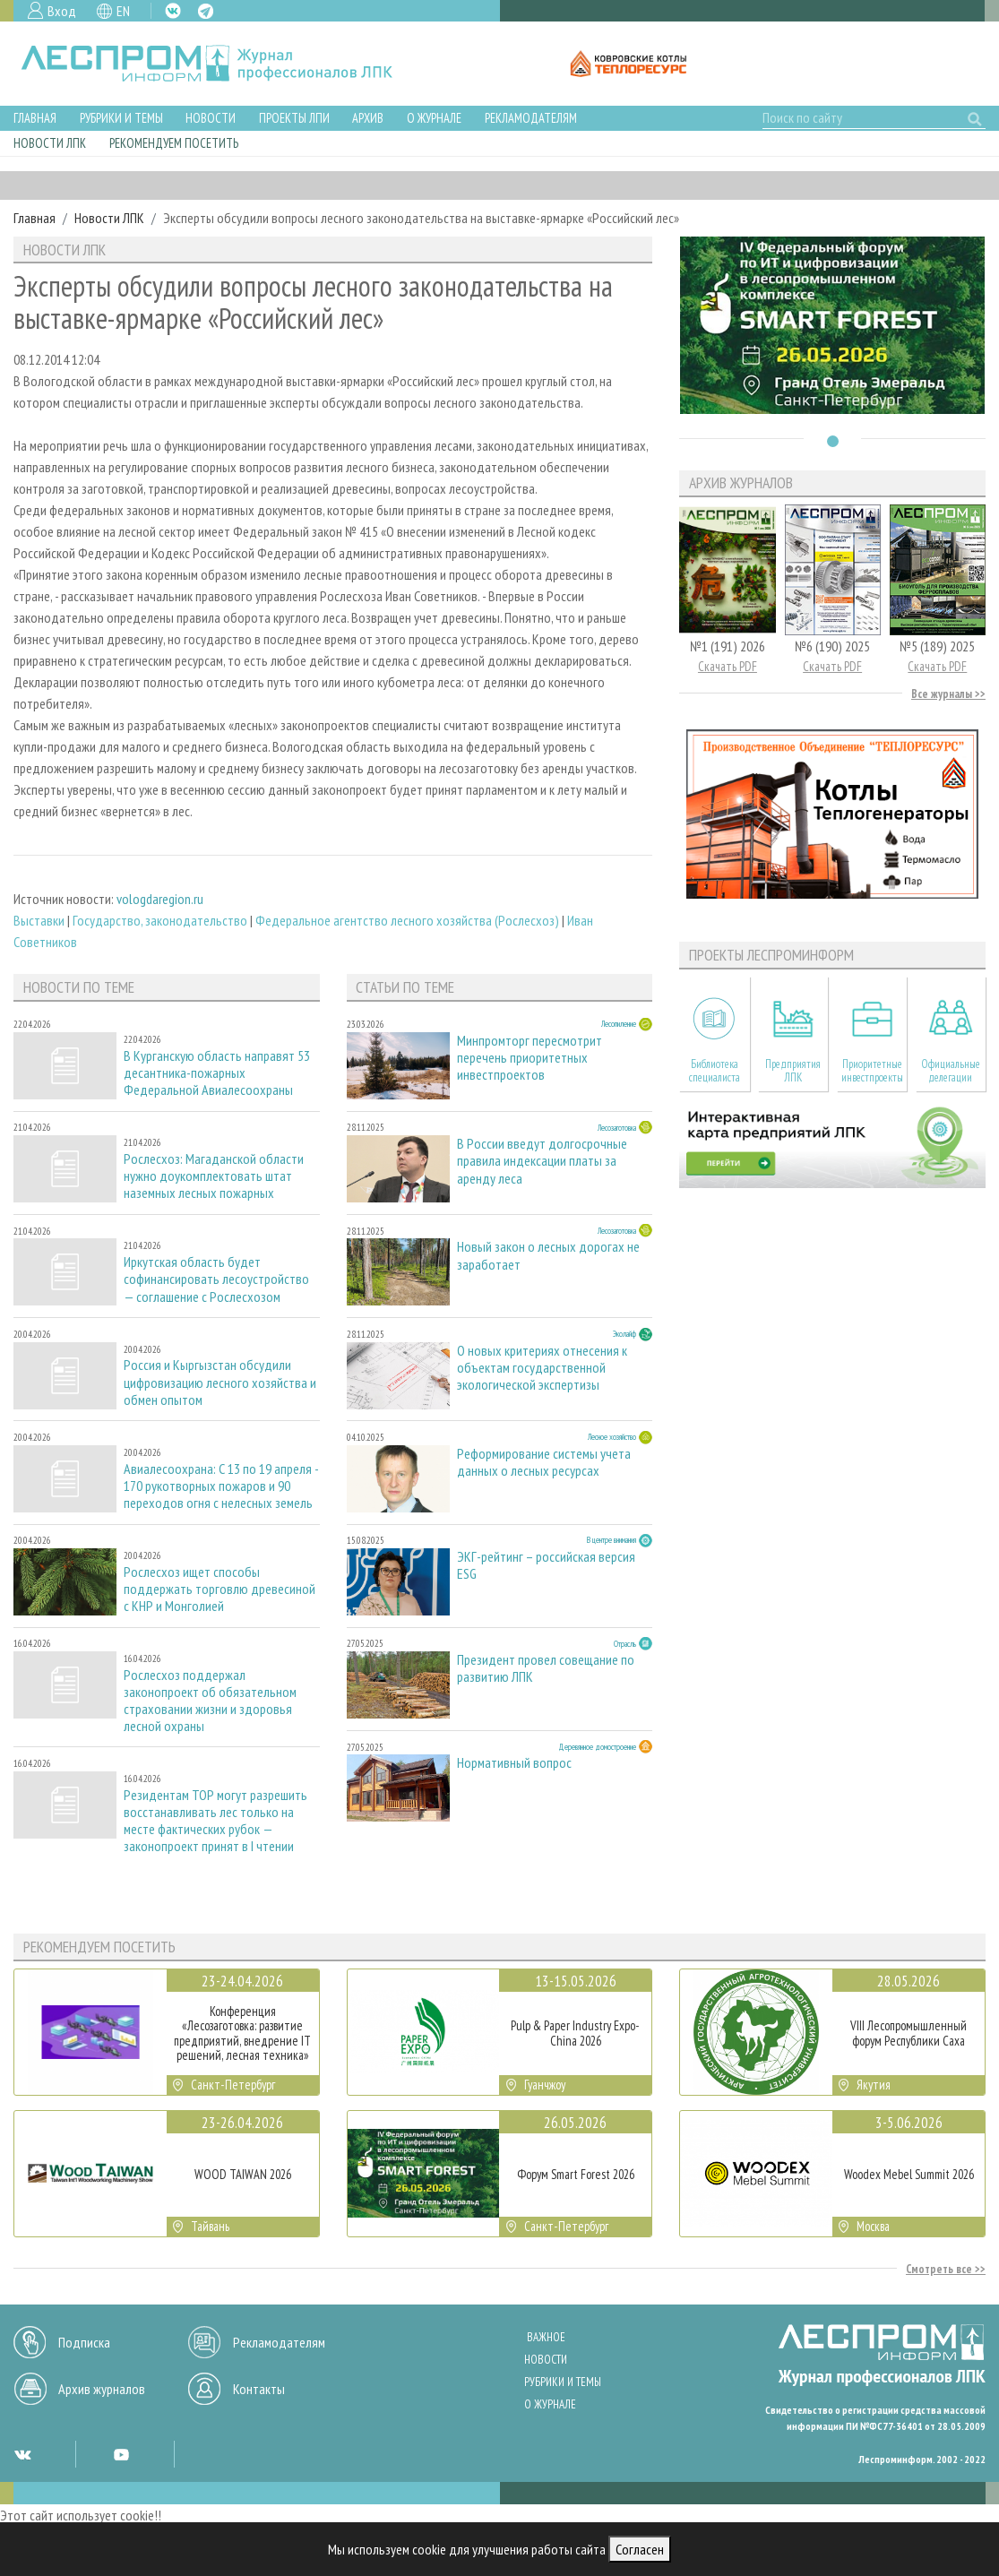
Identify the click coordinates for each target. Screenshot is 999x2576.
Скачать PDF (727, 666)
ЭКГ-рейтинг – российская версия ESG (546, 1565)
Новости (210, 117)
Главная (34, 117)
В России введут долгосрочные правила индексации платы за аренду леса (542, 1160)
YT (121, 2454)
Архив (367, 117)
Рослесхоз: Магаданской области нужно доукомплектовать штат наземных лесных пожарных (214, 1176)
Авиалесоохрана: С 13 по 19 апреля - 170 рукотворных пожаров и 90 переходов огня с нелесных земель (221, 1486)
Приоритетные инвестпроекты (872, 1070)
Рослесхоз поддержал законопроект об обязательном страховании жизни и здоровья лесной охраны (210, 1701)
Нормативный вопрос (514, 1762)
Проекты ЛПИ (294, 117)
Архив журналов (101, 2389)
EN (123, 11)
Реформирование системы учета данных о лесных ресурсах (544, 1462)
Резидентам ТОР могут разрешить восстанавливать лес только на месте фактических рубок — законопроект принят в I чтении (215, 1821)
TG (205, 11)
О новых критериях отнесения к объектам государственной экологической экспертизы (542, 1367)
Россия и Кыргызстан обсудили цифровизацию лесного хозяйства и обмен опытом (220, 1382)
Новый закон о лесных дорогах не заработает (548, 1255)
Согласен (640, 2549)
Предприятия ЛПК (793, 1070)
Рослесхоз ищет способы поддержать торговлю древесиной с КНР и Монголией (219, 1589)
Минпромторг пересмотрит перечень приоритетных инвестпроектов (529, 1057)
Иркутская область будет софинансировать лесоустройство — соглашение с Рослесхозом (216, 1279)
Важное (546, 2337)
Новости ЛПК (49, 142)
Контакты (259, 2389)
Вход (61, 11)
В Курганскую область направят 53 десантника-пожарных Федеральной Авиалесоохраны (217, 1072)
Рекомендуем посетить (173, 142)
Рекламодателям (531, 117)
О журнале (434, 117)
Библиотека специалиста (714, 1070)
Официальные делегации (950, 1070)
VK (173, 11)
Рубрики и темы (121, 117)
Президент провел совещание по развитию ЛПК (545, 1668)
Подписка (84, 2342)
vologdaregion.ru (159, 899)
